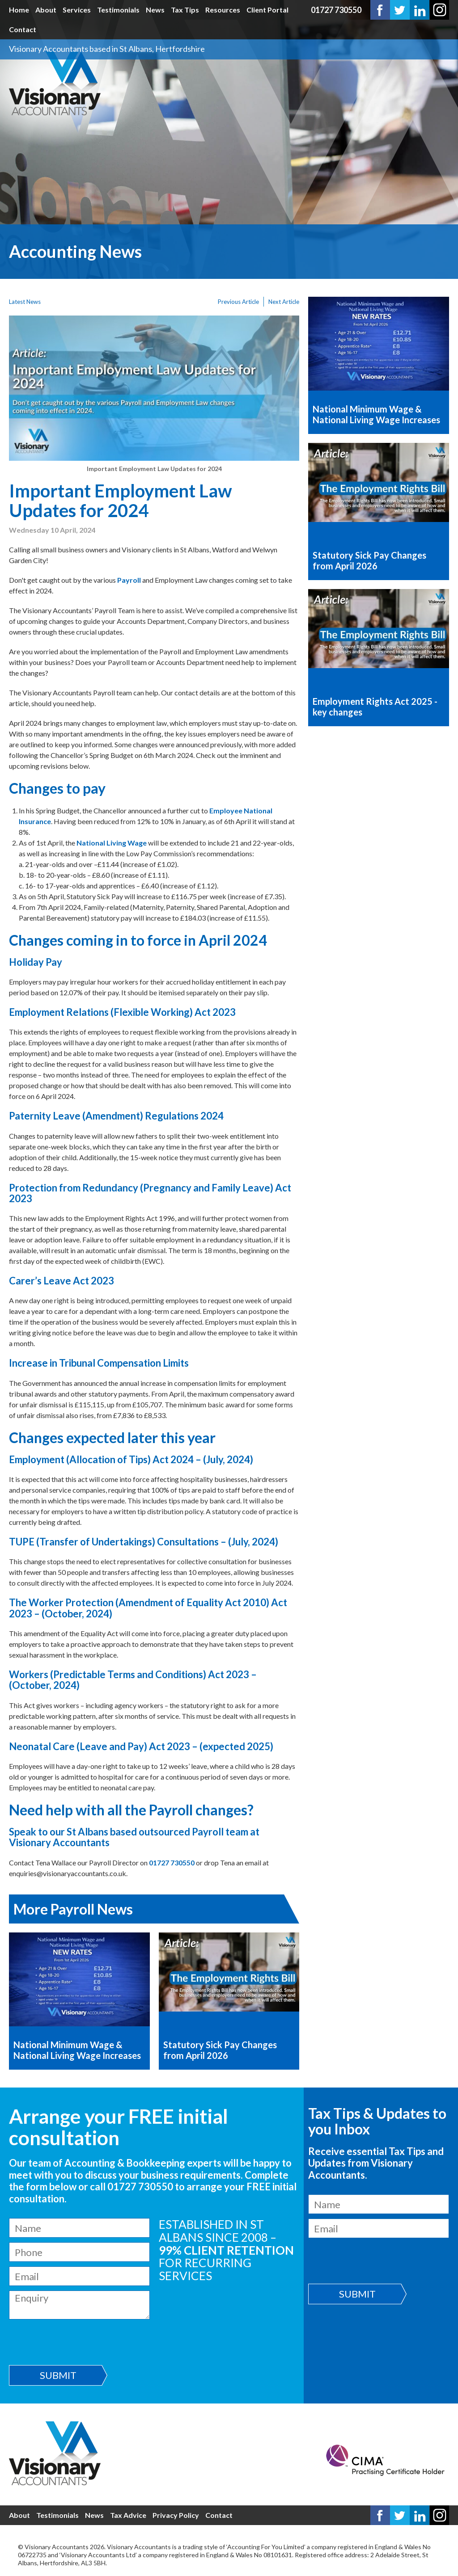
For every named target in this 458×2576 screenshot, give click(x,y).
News (155, 9)
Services (77, 9)
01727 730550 (336, 10)
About (45, 9)
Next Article (283, 301)
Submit (58, 2375)
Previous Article (238, 301)
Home (19, 9)
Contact (22, 29)
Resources (222, 9)
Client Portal (267, 9)
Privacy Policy (176, 2515)
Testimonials (118, 9)
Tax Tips (185, 9)
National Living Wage (111, 842)
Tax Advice (128, 2515)
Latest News (25, 301)
